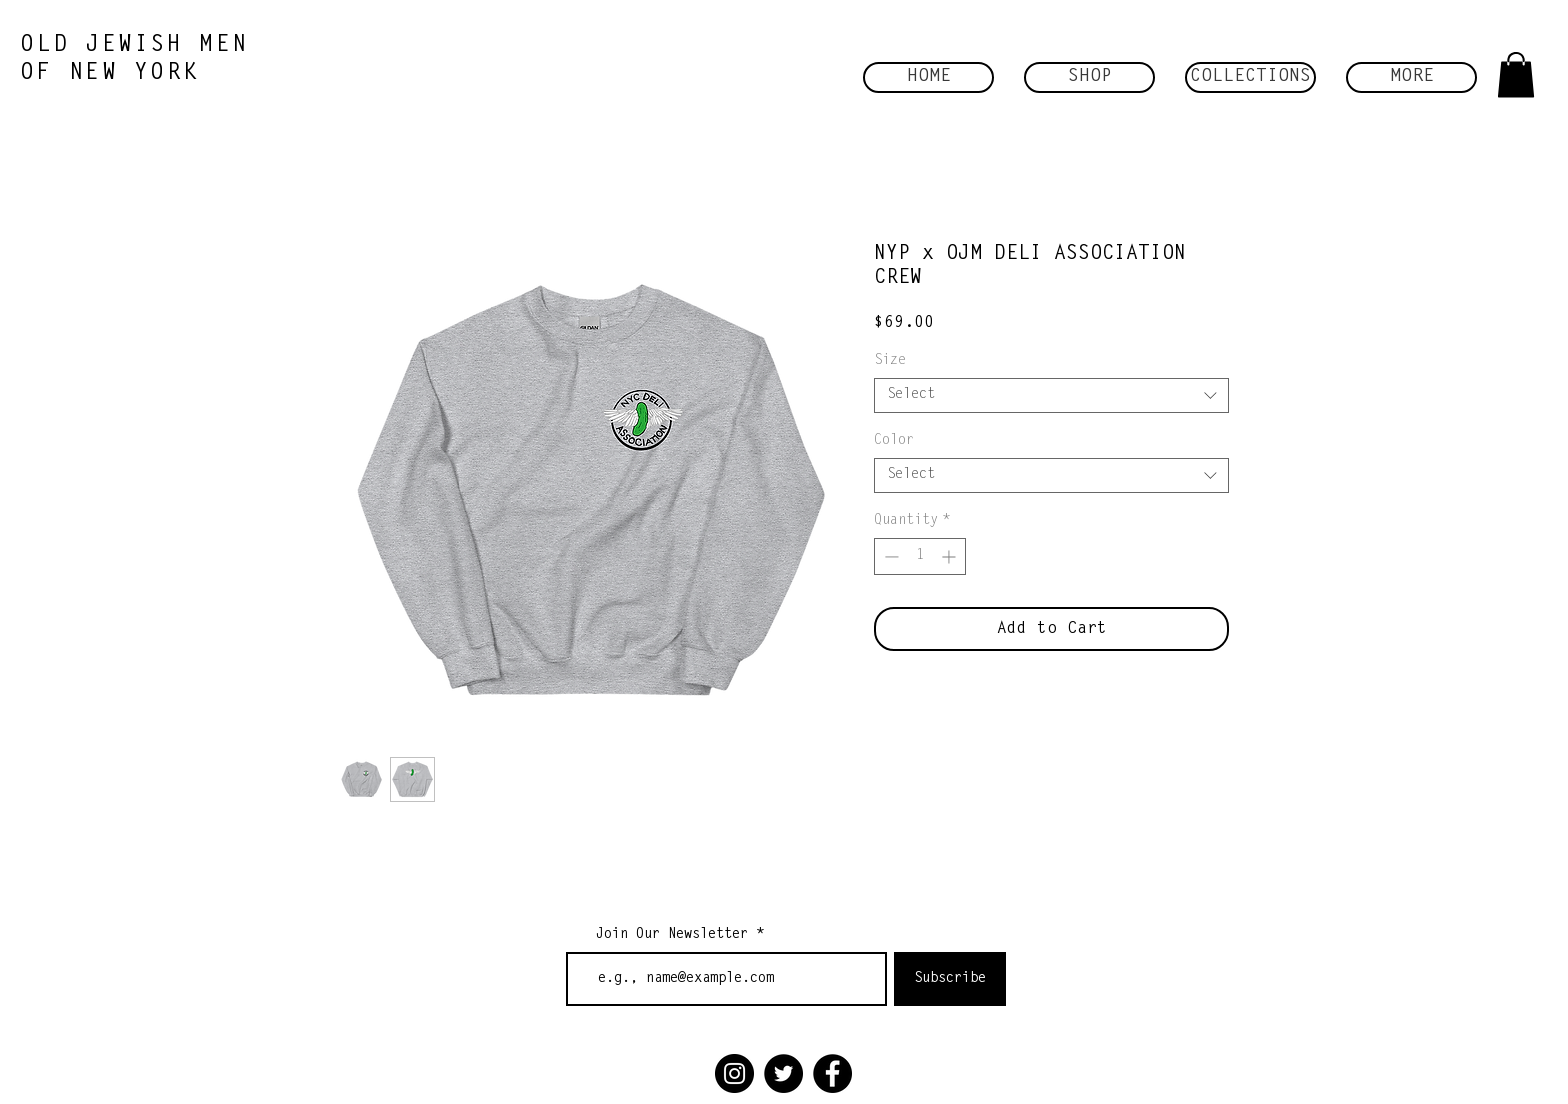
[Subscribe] (950, 979)
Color (894, 441)
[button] (1089, 77)
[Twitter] (783, 1073)
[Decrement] (889, 556)
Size (890, 361)
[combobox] (1051, 395)
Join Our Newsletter (672, 935)
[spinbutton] (920, 556)
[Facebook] (832, 1073)
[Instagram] (734, 1073)
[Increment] (950, 556)
